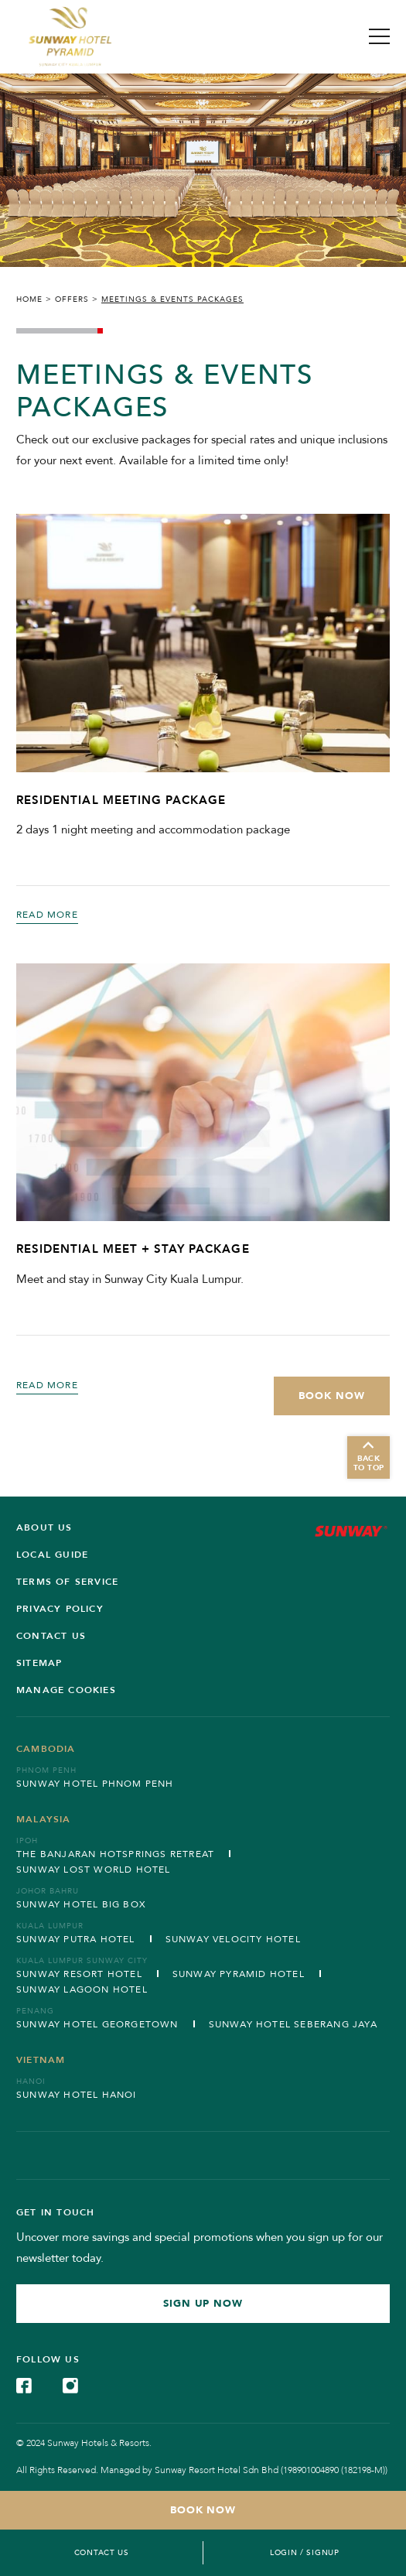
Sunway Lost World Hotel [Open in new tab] (93, 1869)
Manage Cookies (66, 1690)
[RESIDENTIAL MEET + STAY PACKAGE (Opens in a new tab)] (203, 1092)
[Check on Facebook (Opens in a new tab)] (24, 2384)
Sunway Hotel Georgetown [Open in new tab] (97, 2024)
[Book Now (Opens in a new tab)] (332, 1396)
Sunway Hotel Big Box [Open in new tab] (81, 1904)
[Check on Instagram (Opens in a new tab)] (70, 2384)
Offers (72, 299)
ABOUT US (44, 1527)
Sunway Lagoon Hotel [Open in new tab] (82, 1989)
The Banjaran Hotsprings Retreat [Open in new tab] (115, 1854)
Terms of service (67, 1581)
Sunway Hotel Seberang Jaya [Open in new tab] (293, 2024)
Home (29, 299)
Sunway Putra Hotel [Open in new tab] (75, 1939)
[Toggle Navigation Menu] (379, 36)
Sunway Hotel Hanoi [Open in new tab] (76, 2095)
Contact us (51, 1636)
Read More (47, 914)
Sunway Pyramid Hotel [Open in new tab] (238, 1974)
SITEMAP (39, 1663)
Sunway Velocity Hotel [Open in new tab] (233, 1939)
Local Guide (52, 1554)
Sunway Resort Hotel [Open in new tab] (79, 1974)
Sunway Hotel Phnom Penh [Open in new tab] (95, 1783)
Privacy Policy (60, 1609)
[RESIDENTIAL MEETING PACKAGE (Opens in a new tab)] (203, 642)
